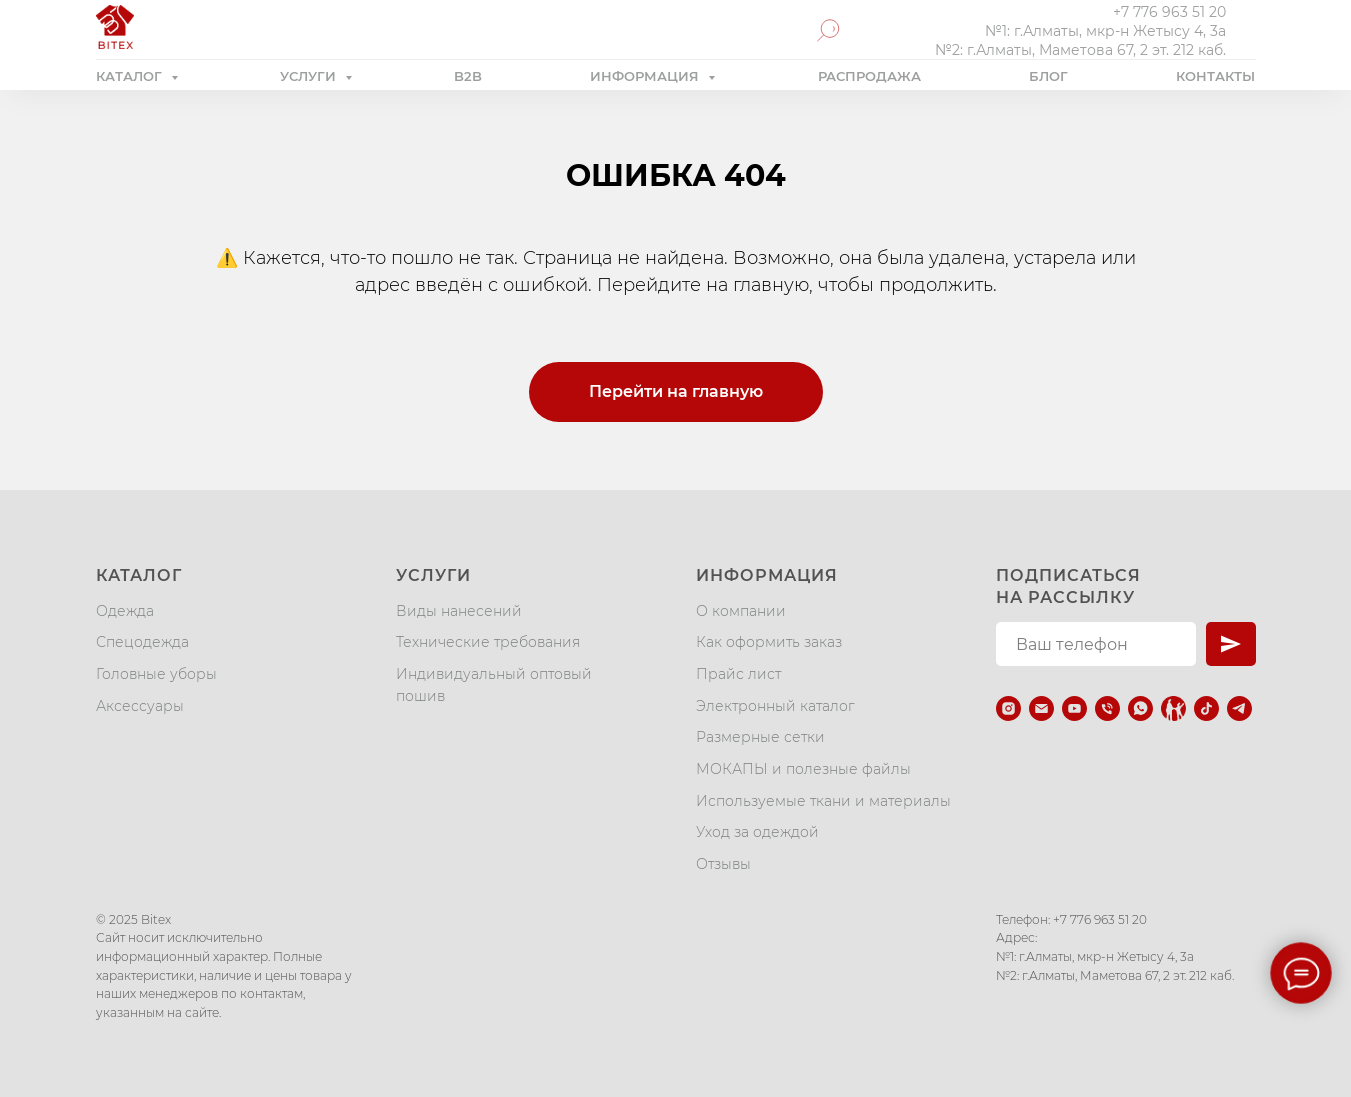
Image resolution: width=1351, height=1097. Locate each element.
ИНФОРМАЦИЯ (646, 76)
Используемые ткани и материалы (823, 801)
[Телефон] (1107, 708)
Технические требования (488, 642)
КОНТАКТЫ (1215, 76)
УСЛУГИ (310, 76)
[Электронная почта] (1041, 708)
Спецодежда (142, 642)
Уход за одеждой (757, 832)
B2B (468, 76)
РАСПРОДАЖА (869, 76)
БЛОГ (1048, 76)
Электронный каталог (775, 706)
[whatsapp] (1140, 708)
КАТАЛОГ (131, 76)
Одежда (125, 611)
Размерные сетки (760, 737)
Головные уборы (156, 674)
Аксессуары (140, 706)
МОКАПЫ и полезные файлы (803, 769)
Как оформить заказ (769, 642)
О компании (741, 611)
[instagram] (1008, 708)
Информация (767, 575)
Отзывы (723, 864)
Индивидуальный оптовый (494, 674)
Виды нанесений (459, 611)
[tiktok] (1206, 708)
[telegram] (1239, 708)
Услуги (433, 575)
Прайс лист (738, 674)
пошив (420, 696)
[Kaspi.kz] (1173, 708)
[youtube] (1074, 708)
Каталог (139, 575)
